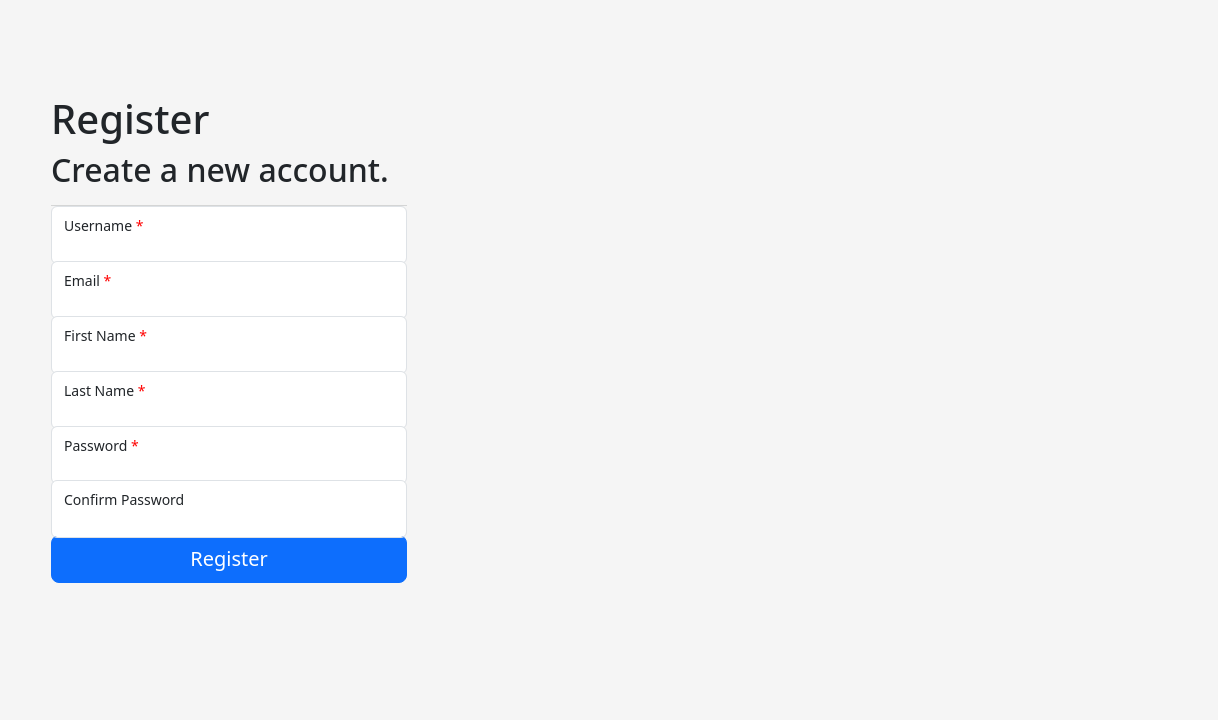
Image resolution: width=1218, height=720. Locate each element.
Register (229, 558)
